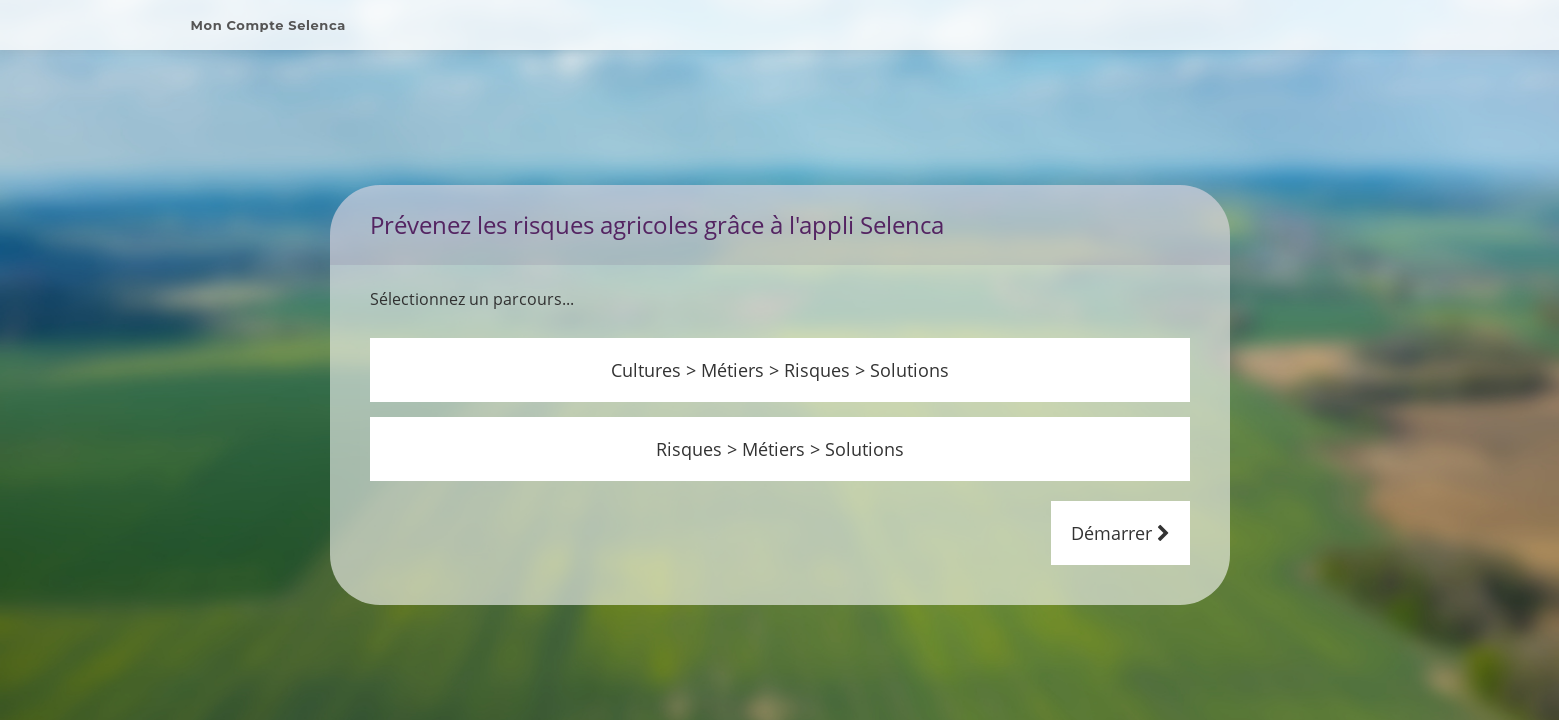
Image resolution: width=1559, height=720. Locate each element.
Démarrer (1120, 509)
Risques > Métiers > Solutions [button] (780, 425)
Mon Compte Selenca (268, 25)
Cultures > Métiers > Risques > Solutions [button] (780, 346)
